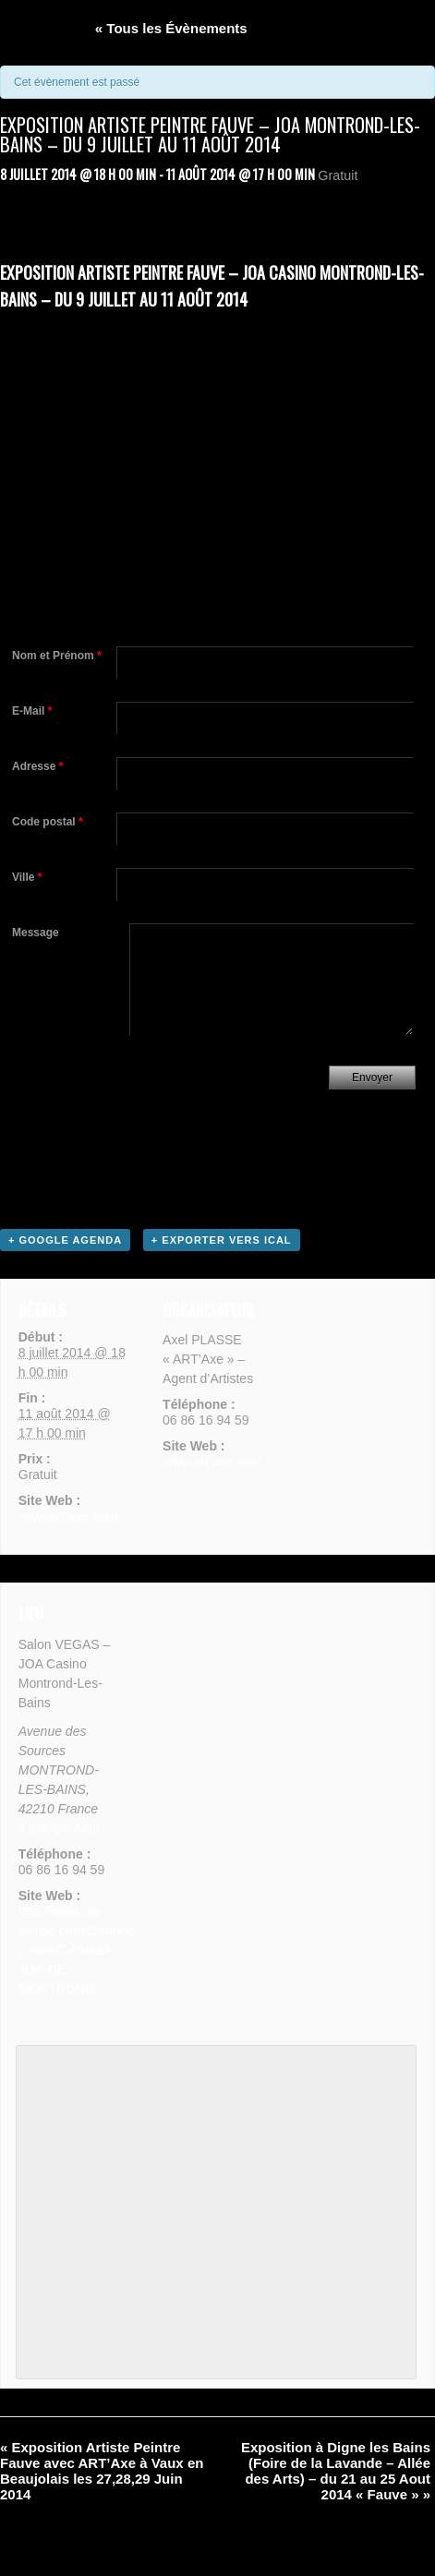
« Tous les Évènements (171, 28)
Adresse (37, 766)
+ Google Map (59, 1828)
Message (35, 932)
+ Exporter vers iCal (221, 1240)
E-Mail (32, 710)
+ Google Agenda (65, 1240)
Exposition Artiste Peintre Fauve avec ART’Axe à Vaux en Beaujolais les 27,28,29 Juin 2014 (101, 2470)
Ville (27, 877)
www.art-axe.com (67, 1516)
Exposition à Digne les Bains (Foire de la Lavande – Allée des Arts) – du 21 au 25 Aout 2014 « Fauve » (335, 2470)
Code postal (47, 821)
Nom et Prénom (57, 655)
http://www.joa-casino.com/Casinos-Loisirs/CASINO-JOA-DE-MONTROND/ (78, 1950)
